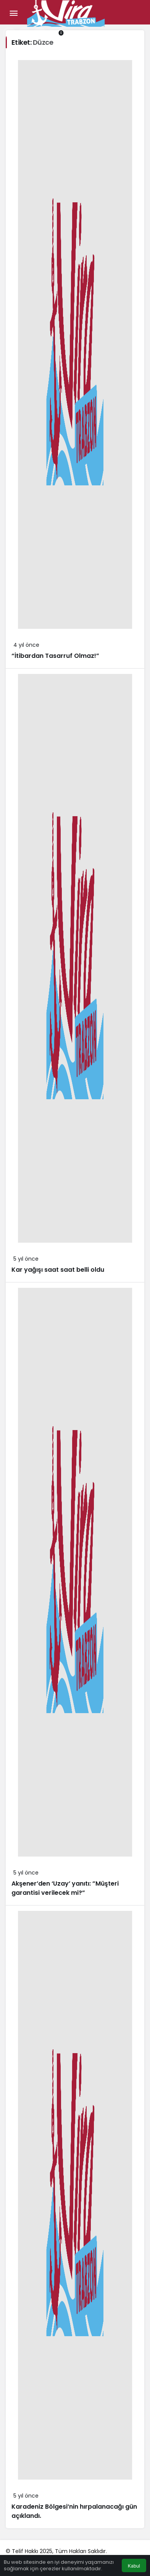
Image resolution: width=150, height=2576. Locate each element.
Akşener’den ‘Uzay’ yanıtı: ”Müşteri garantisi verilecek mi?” (65, 1888)
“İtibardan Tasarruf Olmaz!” (55, 655)
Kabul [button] (134, 2566)
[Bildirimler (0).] (55, 33)
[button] (24, 33)
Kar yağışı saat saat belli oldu (57, 1269)
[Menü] (13, 13)
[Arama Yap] (9, 33)
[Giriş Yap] (40, 33)
